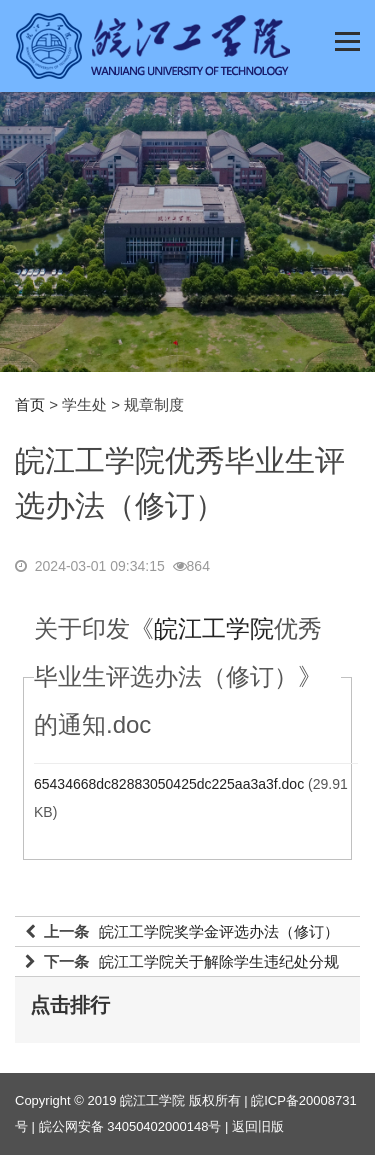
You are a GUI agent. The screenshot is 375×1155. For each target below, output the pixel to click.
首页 (30, 404)
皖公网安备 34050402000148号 (130, 1126)
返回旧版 (258, 1126)
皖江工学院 (214, 628)
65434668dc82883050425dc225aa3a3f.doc (169, 784)
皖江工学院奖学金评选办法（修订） (219, 931)
